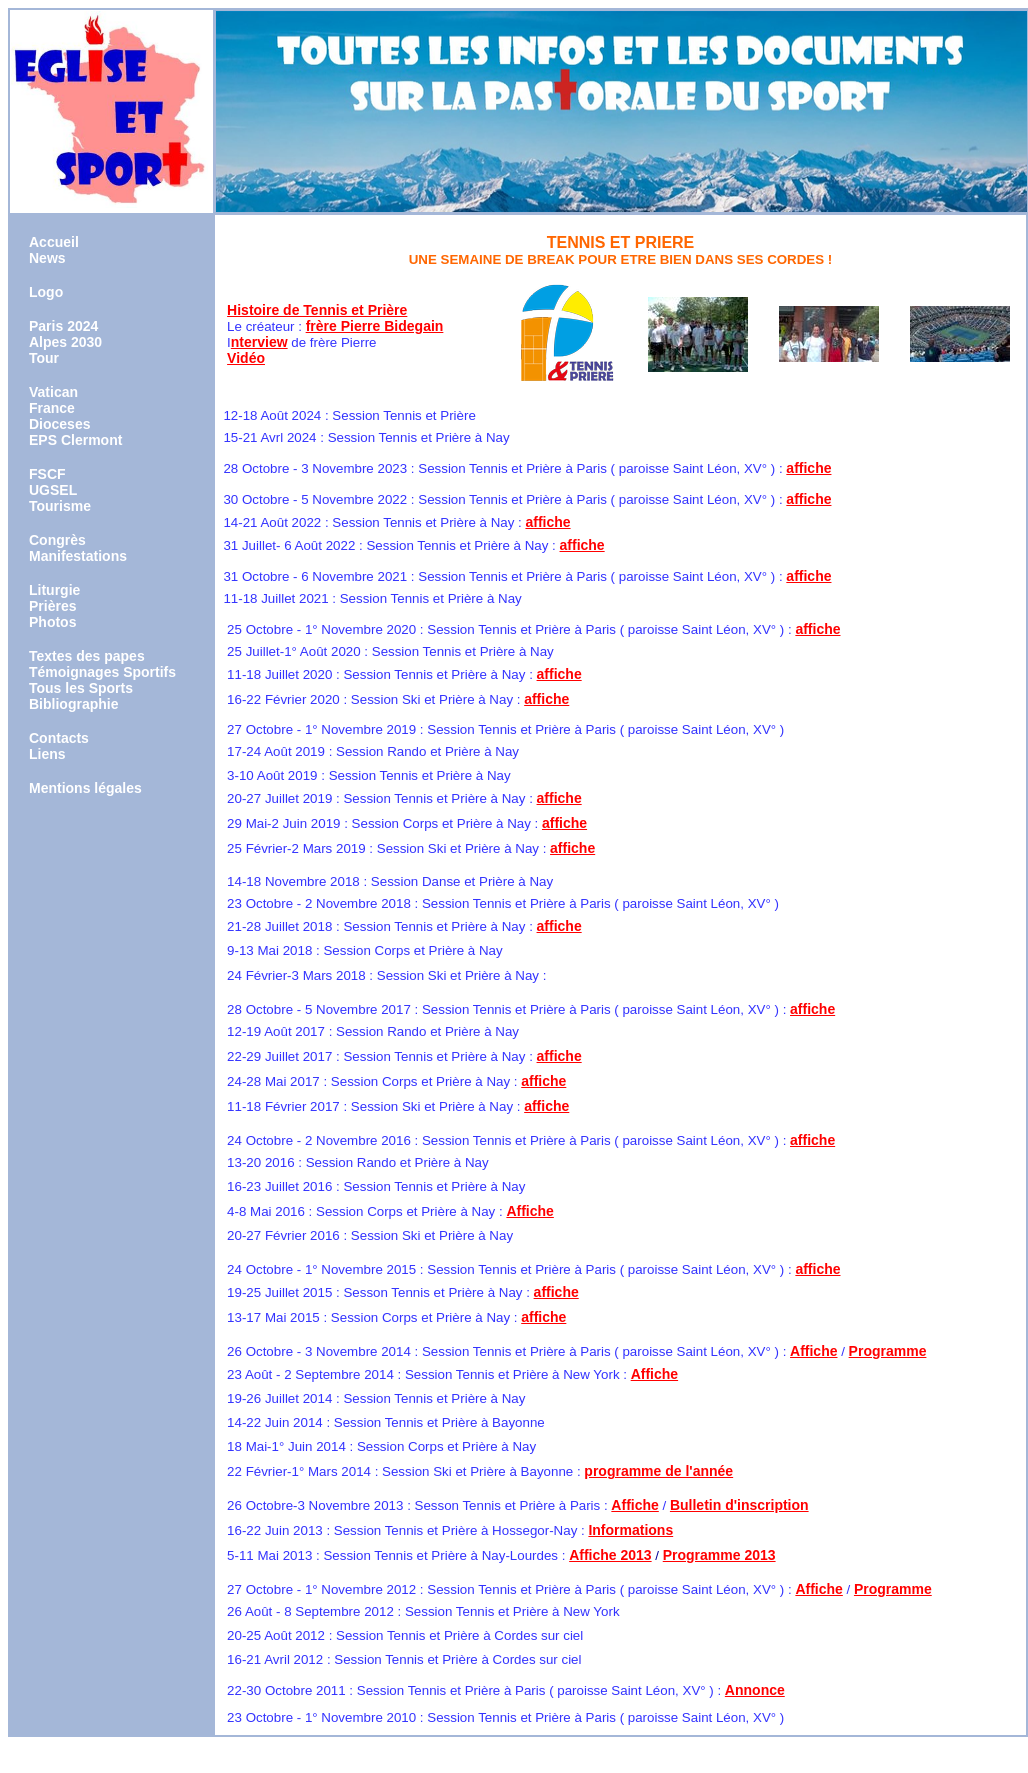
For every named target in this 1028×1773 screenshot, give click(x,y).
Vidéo (246, 358)
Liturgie (54, 590)
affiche (808, 468)
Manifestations (78, 556)
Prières (52, 606)
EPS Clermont (75, 440)
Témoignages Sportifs (102, 672)
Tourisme (60, 506)
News (47, 258)
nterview (259, 342)
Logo (46, 292)
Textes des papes (87, 656)
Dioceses (59, 424)
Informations (630, 1530)
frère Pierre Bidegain (375, 326)
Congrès (57, 540)
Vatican (53, 392)
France (52, 408)
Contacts (59, 738)
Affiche (529, 1211)
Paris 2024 (63, 326)
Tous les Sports (81, 688)
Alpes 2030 (65, 342)
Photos (52, 622)
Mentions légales (85, 788)
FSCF (47, 474)
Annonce (755, 1690)
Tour (44, 358)
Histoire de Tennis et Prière (317, 310)
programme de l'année (658, 1471)
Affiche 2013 (610, 1555)
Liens (47, 754)
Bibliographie (73, 704)
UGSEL (53, 490)
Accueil (54, 242)
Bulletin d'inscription (739, 1505)
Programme (888, 1351)
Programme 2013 (719, 1555)
